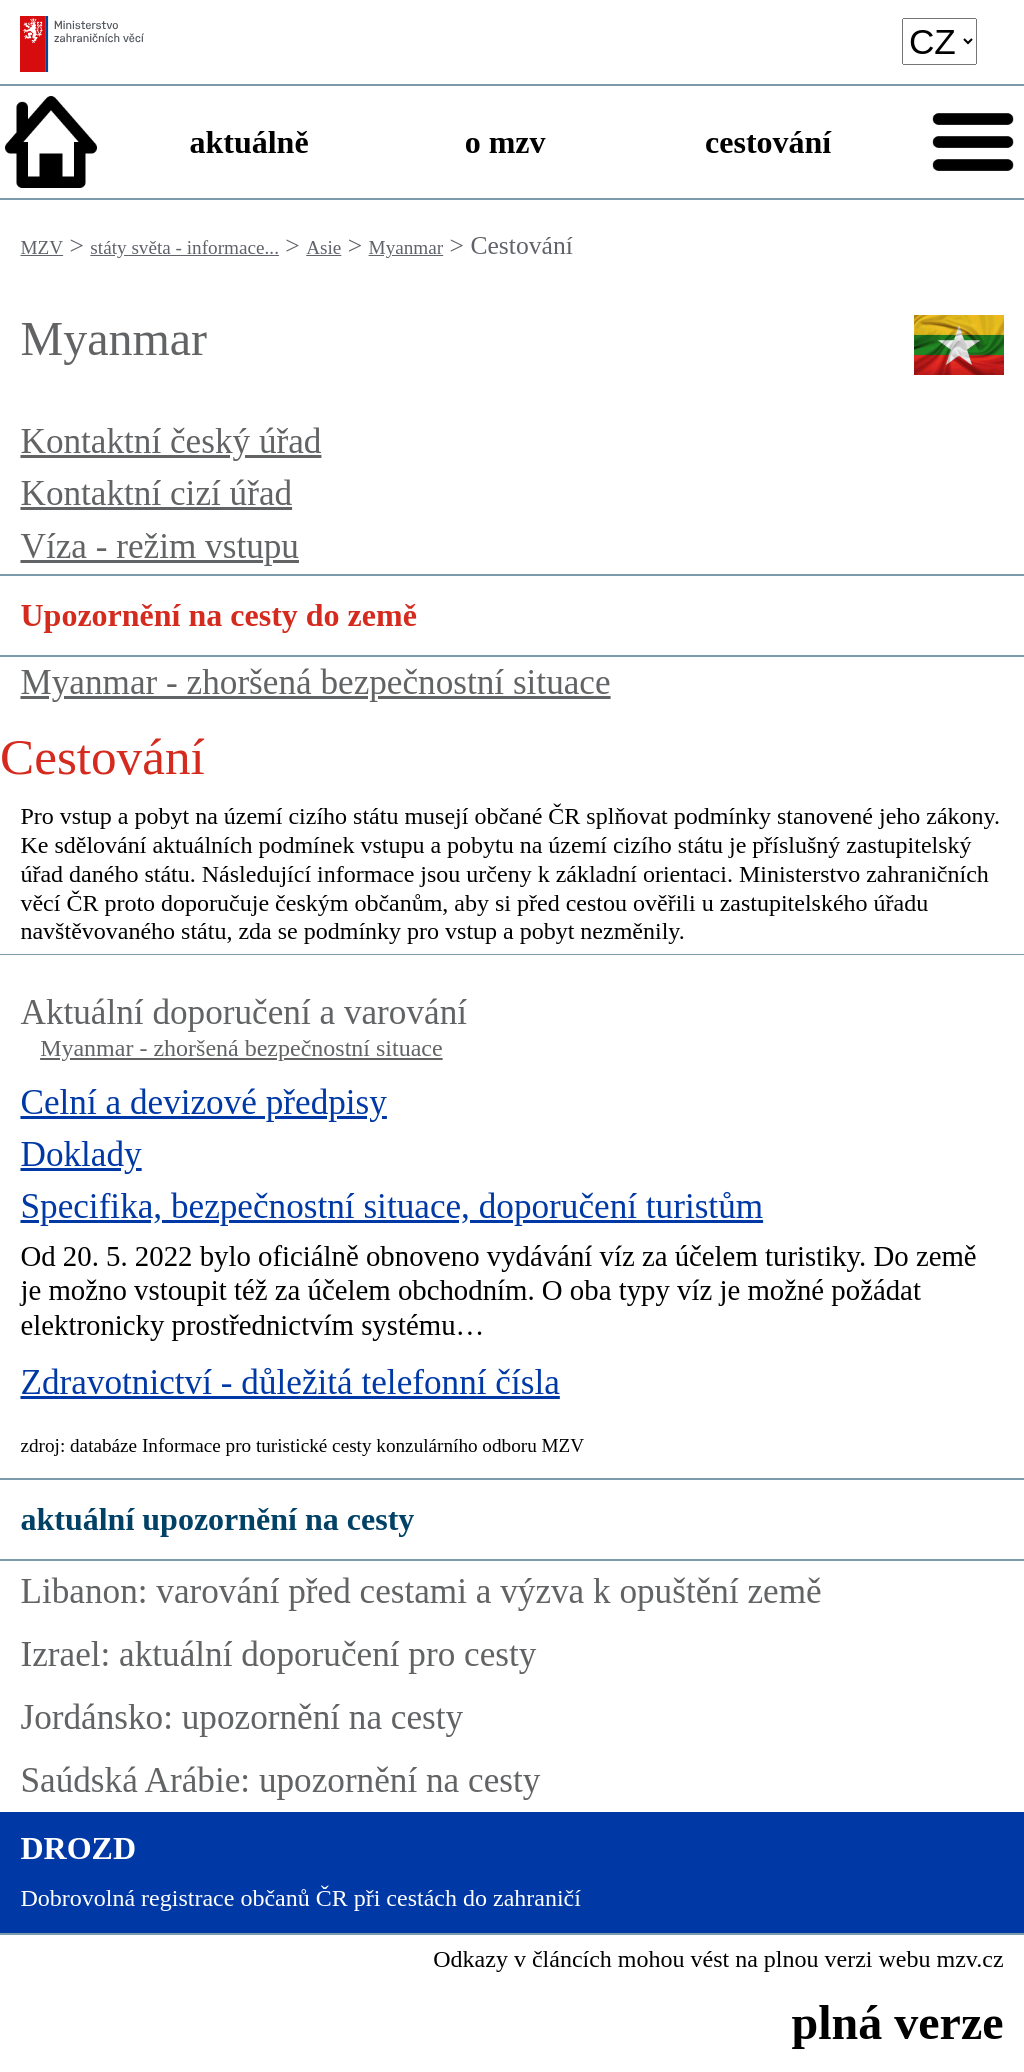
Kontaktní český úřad (170, 441)
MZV (41, 247)
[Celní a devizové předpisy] (511, 1108)
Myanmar (406, 247)
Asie (323, 247)
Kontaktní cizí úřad (156, 493)
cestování (768, 142)
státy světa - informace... (184, 247)
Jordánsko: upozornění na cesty (241, 1717)
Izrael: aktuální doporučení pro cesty (278, 1654)
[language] (939, 41)
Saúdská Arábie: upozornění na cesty (280, 1780)
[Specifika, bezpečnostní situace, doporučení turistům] (511, 1273)
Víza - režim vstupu (159, 546)
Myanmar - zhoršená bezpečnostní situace (315, 682)
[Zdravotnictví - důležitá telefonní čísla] (511, 1388)
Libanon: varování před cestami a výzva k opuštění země (420, 1591)
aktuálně (248, 142)
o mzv (505, 142)
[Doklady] (511, 1160)
